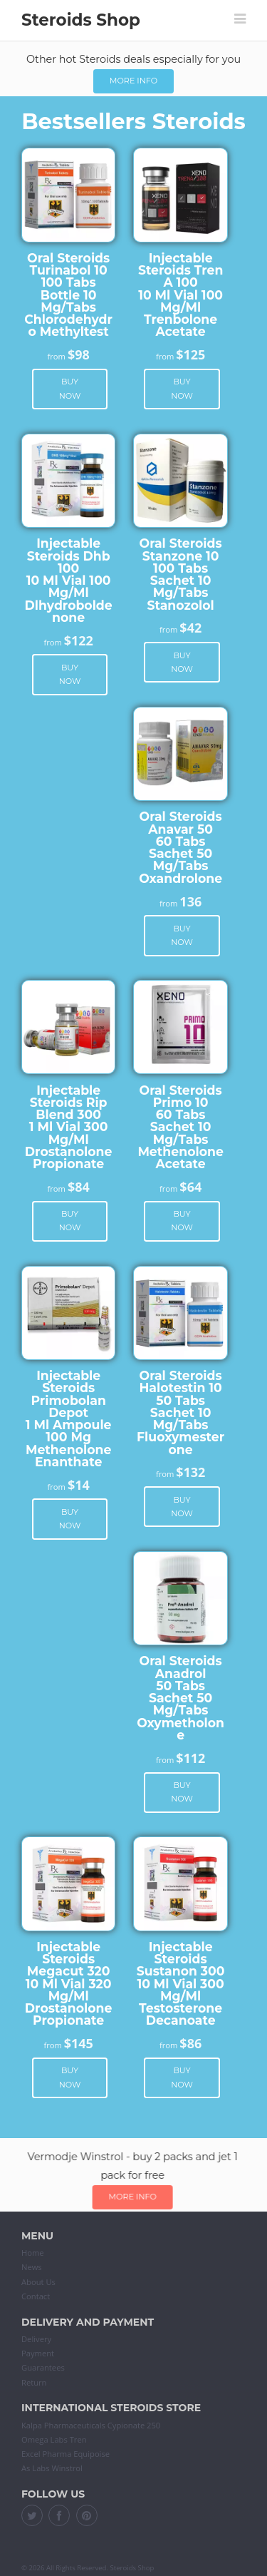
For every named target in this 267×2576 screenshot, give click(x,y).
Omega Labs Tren (54, 2439)
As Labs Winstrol (52, 2468)
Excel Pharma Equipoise (65, 2453)
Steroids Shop (80, 20)
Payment (37, 2353)
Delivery (36, 2339)
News (31, 2266)
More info (133, 81)
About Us (38, 2281)
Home (32, 2252)
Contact (35, 2296)
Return (33, 2382)
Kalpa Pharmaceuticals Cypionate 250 (90, 2425)
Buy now (70, 388)
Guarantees (43, 2367)
